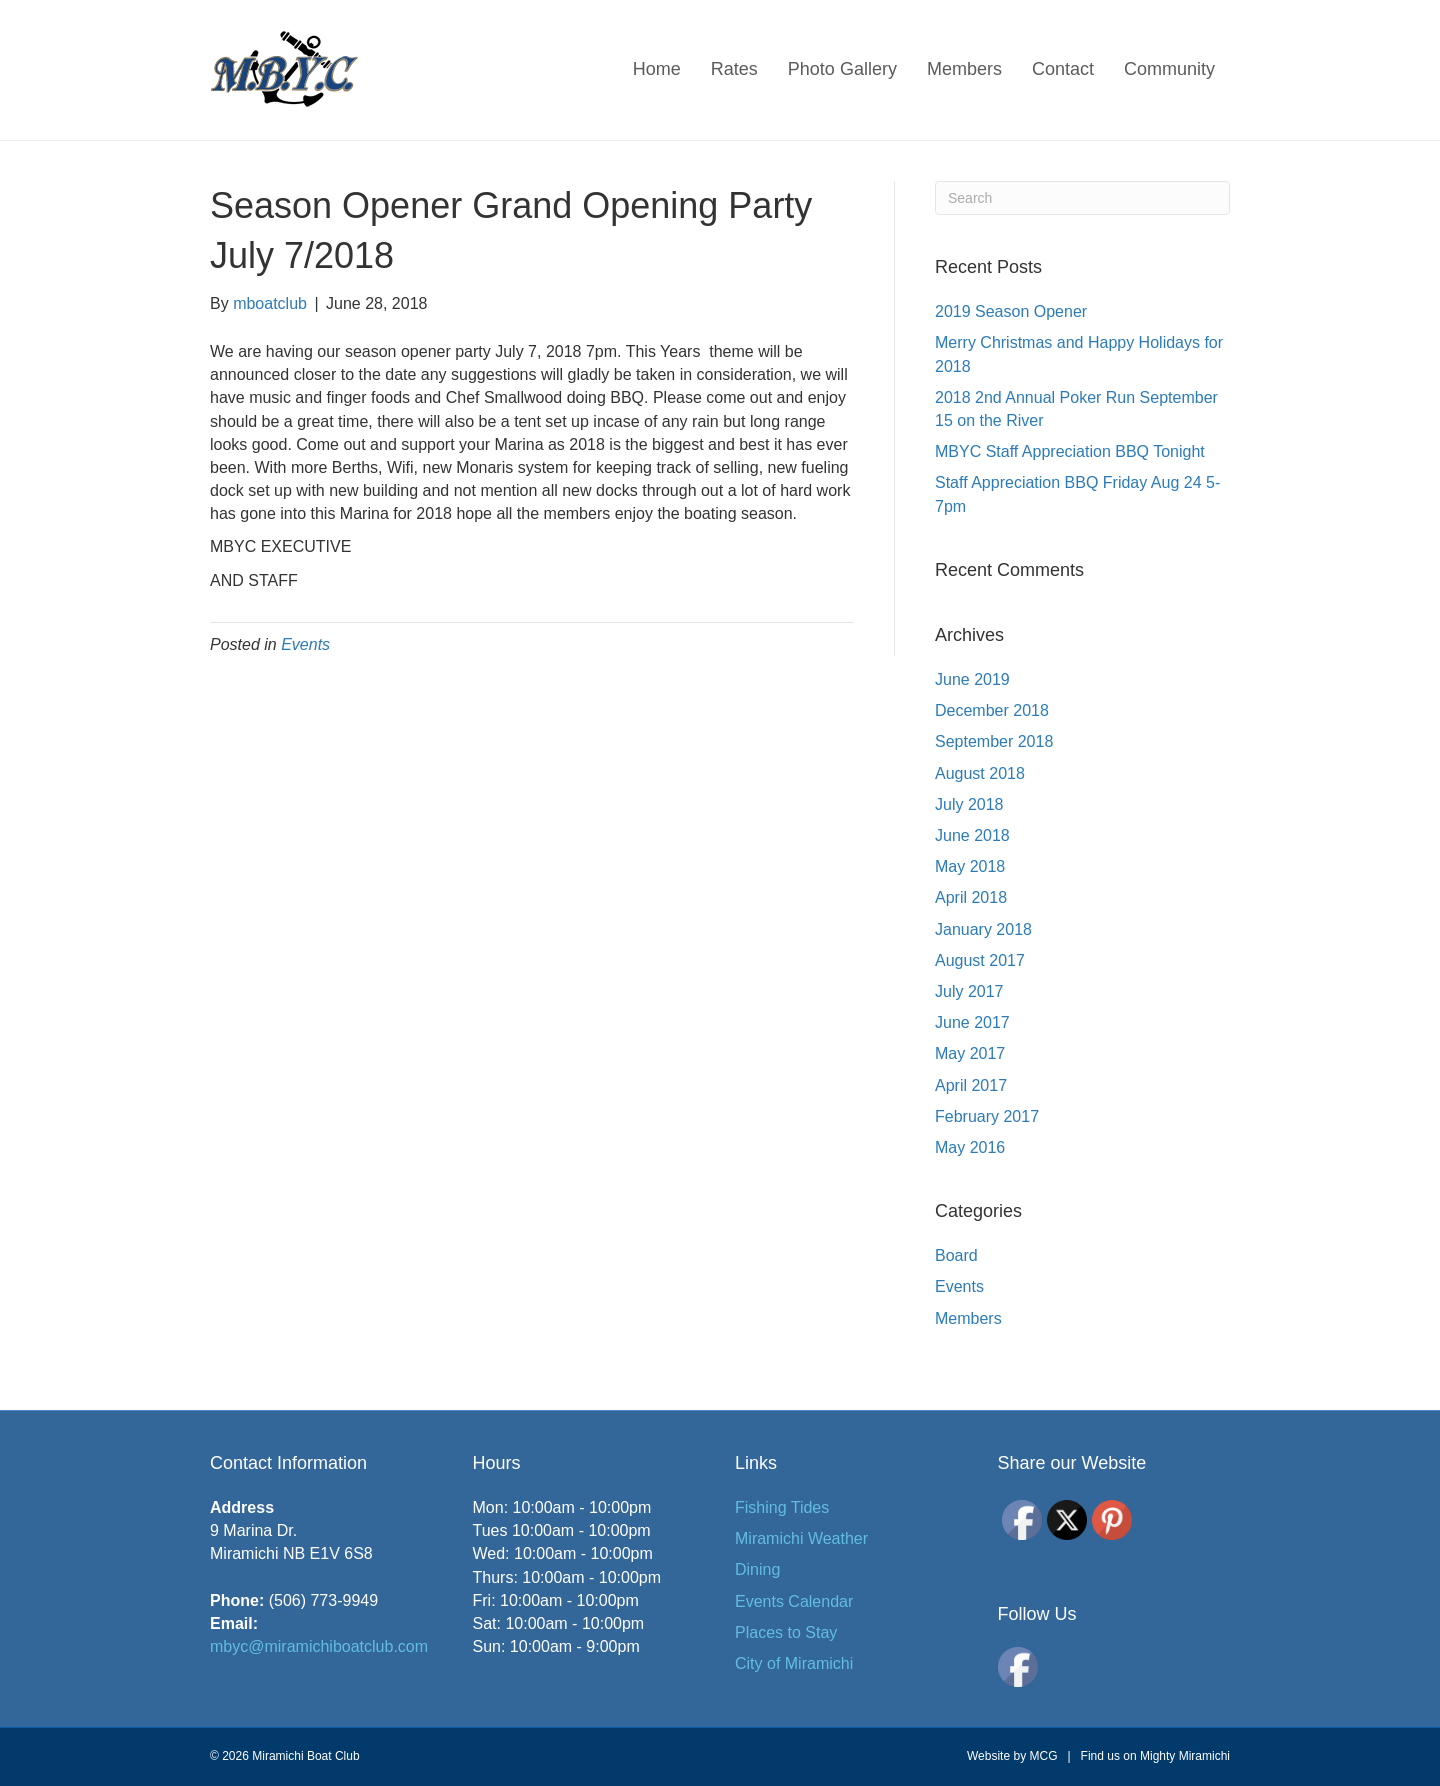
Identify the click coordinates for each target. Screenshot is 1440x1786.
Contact (1063, 69)
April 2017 (971, 1085)
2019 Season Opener (1011, 311)
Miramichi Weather (801, 1538)
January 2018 (983, 929)
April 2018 (971, 897)
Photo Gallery (842, 69)
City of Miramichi (794, 1663)
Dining (757, 1569)
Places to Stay (786, 1632)
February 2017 (987, 1116)
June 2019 (972, 679)
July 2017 (969, 991)
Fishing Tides (782, 1507)
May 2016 (970, 1147)
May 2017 (970, 1053)
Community (1169, 69)
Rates (734, 69)
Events (305, 644)
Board (956, 1255)
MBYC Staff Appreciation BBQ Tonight (1070, 451)
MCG (1043, 1756)
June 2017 (972, 1022)
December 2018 (992, 710)
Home (657, 69)
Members (964, 69)
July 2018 (969, 804)
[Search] (1082, 198)
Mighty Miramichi (1185, 1756)
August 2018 (980, 773)
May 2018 (970, 866)
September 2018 (994, 741)
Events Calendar (794, 1601)
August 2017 (980, 960)
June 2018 (972, 835)
